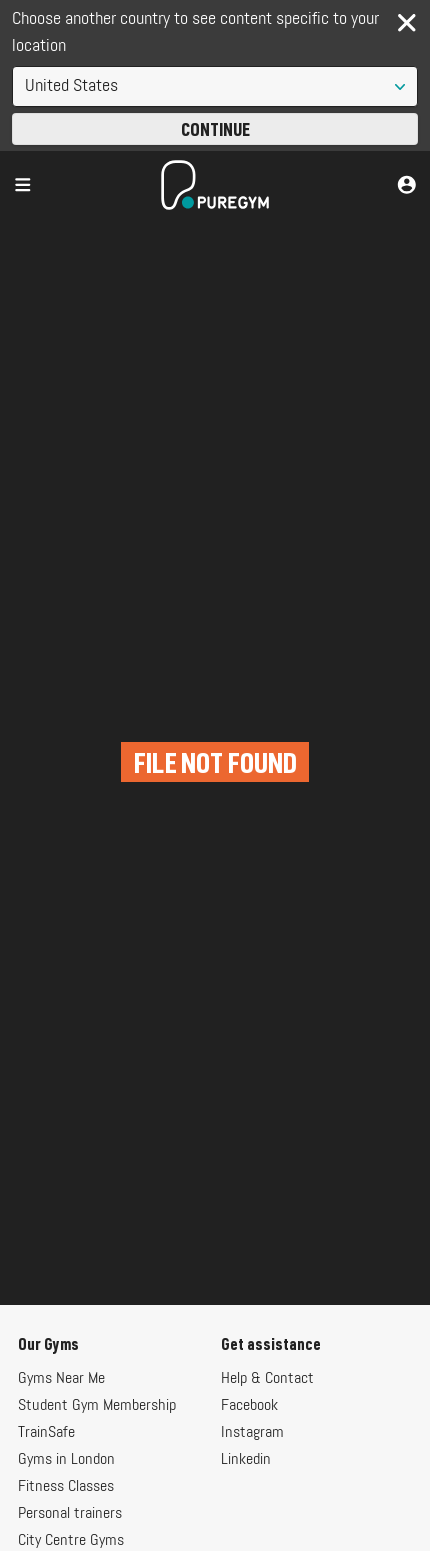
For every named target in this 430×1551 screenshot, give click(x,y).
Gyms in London (66, 1460)
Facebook (249, 1406)
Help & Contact (267, 1379)
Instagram (252, 1433)
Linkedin (246, 1460)
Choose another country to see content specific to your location (195, 32)
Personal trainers (70, 1514)
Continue (215, 129)
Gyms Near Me (61, 1379)
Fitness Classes (66, 1487)
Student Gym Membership (97, 1406)
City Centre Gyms (71, 1541)
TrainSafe (46, 1433)
